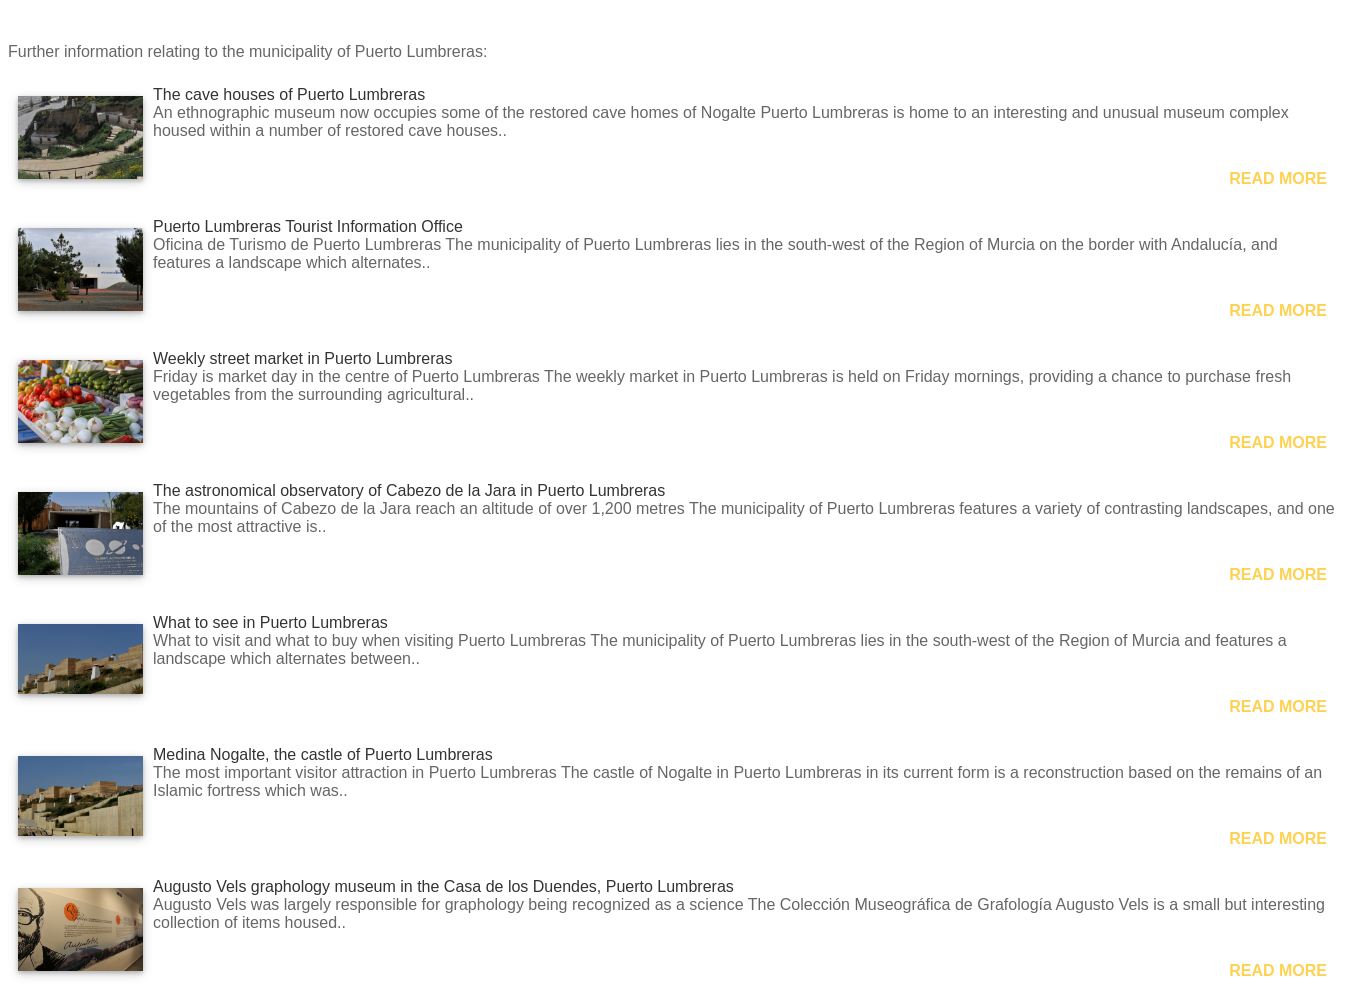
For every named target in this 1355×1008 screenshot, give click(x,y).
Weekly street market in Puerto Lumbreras (302, 358)
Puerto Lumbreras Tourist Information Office (308, 226)
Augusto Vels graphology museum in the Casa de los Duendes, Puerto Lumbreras (443, 886)
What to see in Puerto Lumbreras (270, 622)
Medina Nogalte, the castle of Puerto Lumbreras (323, 754)
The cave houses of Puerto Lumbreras (289, 94)
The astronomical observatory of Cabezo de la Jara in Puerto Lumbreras (409, 490)
